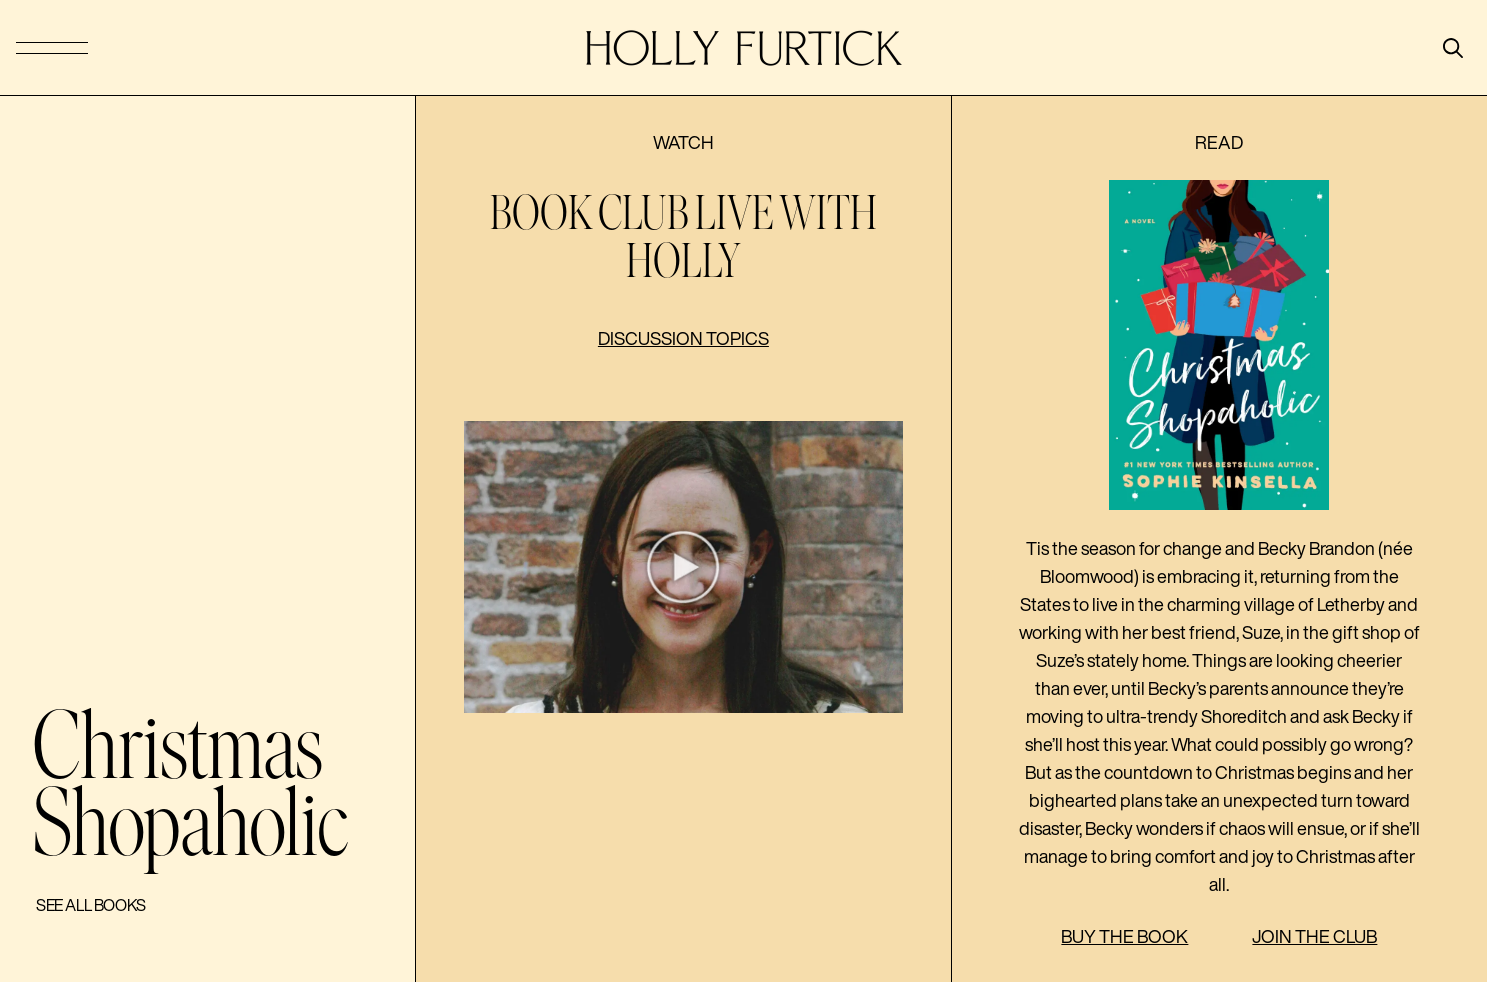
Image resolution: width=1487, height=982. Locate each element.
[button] (683, 567)
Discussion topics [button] (683, 338)
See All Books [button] (91, 905)
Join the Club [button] (1314, 936)
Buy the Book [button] (1124, 936)
